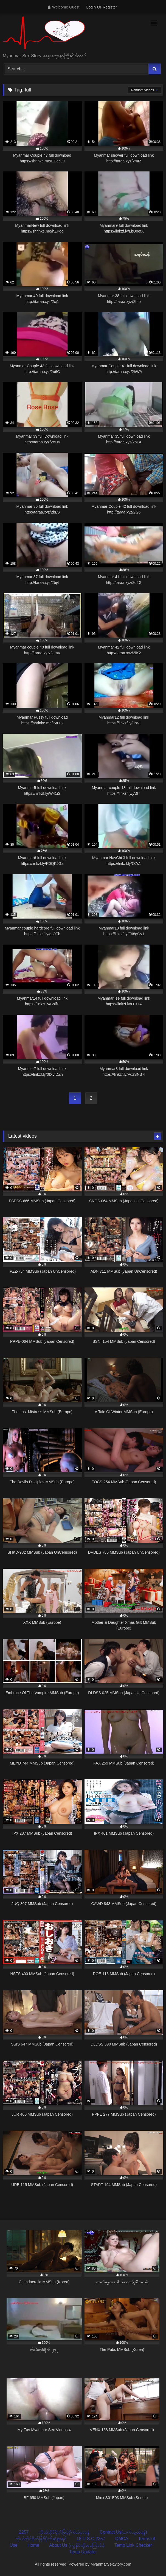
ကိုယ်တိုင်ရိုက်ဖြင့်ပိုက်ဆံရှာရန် (64, 2532)
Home (33, 2545)
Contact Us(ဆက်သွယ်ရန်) (123, 2532)
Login (90, 7)
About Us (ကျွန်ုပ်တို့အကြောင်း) (76, 2545)
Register (110, 7)
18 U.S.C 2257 (91, 2538)
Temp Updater (83, 2551)
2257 (24, 2532)
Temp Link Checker (133, 2545)
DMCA (121, 2538)
